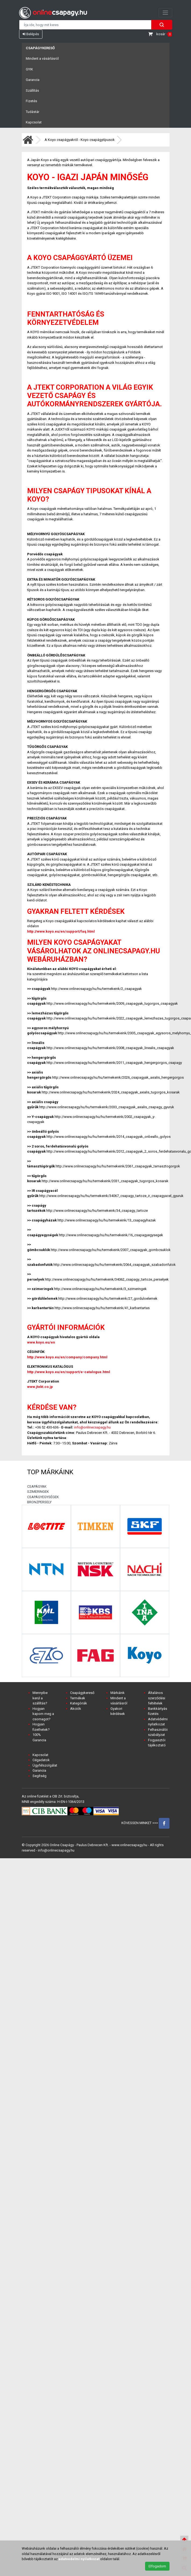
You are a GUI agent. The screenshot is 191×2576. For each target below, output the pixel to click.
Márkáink (117, 1693)
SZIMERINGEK (38, 1492)
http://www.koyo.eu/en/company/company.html (67, 1357)
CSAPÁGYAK (36, 1486)
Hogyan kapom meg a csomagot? (43, 1714)
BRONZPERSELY (39, 1502)
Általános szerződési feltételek (156, 1698)
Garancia (32, 80)
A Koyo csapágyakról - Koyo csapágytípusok (80, 140)
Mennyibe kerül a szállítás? (40, 1698)
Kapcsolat (34, 122)
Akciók (75, 1709)
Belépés (31, 34)
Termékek (77, 1698)
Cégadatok (41, 1760)
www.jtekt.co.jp (40, 1387)
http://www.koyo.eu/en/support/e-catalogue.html (68, 1372)
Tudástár (32, 112)
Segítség (39, 1776)
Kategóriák (78, 1703)
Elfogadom (157, 2566)
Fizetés (31, 101)
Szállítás (32, 90)
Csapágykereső (40, 48)
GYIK (29, 69)
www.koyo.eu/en (41, 1342)
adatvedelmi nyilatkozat (79, 2559)
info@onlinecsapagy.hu (92, 1427)
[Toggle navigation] (165, 12)
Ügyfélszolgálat (45, 1765)
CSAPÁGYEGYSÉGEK (43, 1497)
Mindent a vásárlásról (42, 58)
